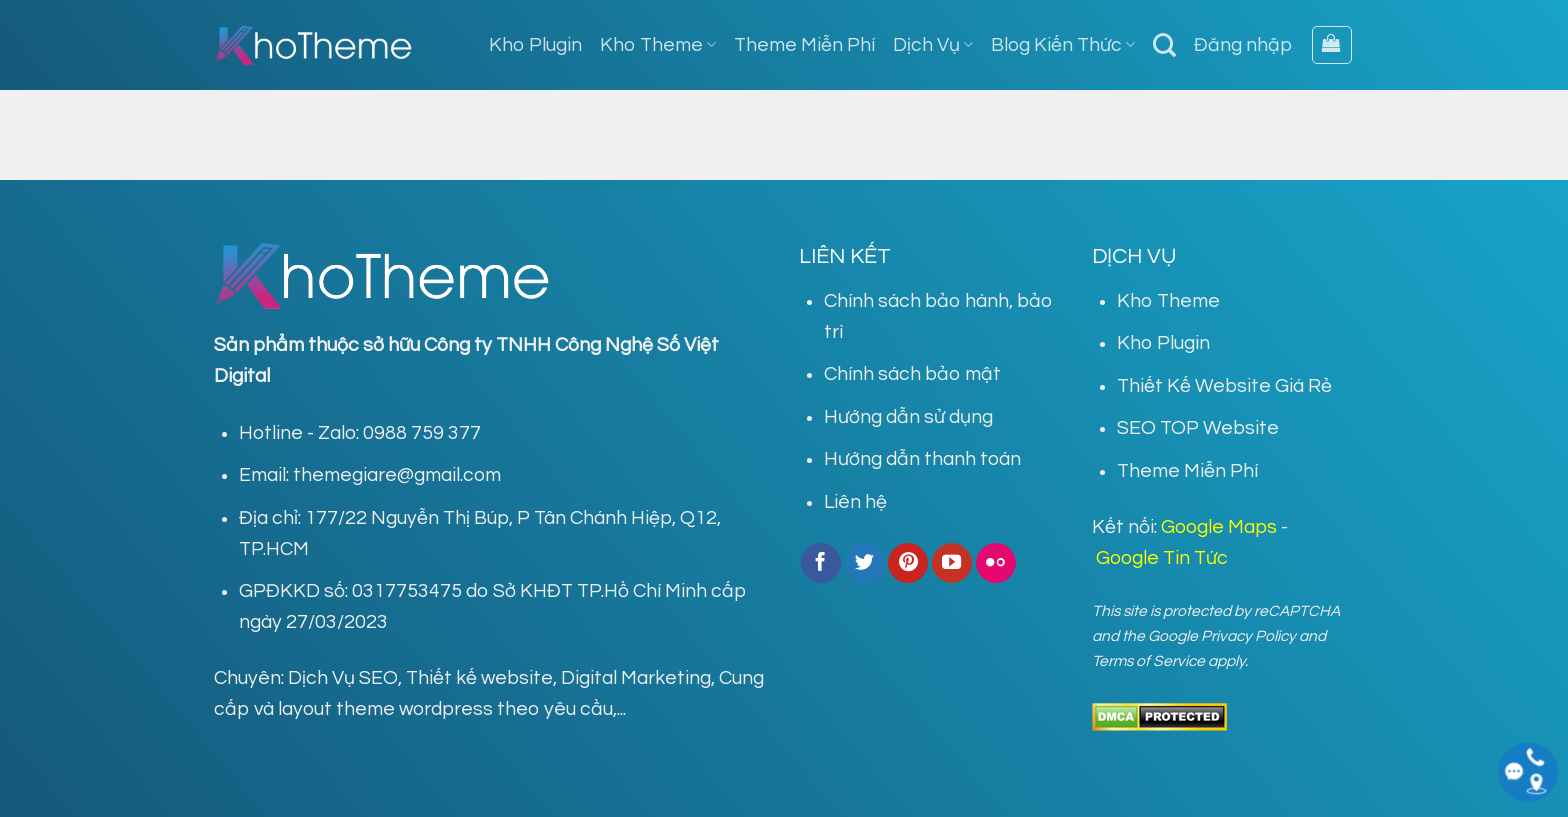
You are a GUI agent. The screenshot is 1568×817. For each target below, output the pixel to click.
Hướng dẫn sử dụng (908, 417)
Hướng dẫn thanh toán (922, 459)
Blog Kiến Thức (1063, 45)
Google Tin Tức (1162, 558)
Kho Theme (658, 45)
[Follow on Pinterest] (908, 563)
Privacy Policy (1248, 636)
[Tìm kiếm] (1164, 45)
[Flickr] (996, 563)
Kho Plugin (535, 45)
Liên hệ (855, 502)
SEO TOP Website (1198, 428)
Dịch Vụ (933, 45)
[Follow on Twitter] (865, 563)
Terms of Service (1148, 661)
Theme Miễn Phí (804, 45)
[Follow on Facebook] (821, 563)
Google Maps (1219, 527)
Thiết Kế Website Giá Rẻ (1224, 386)
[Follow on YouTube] (952, 563)
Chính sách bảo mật (912, 374)
